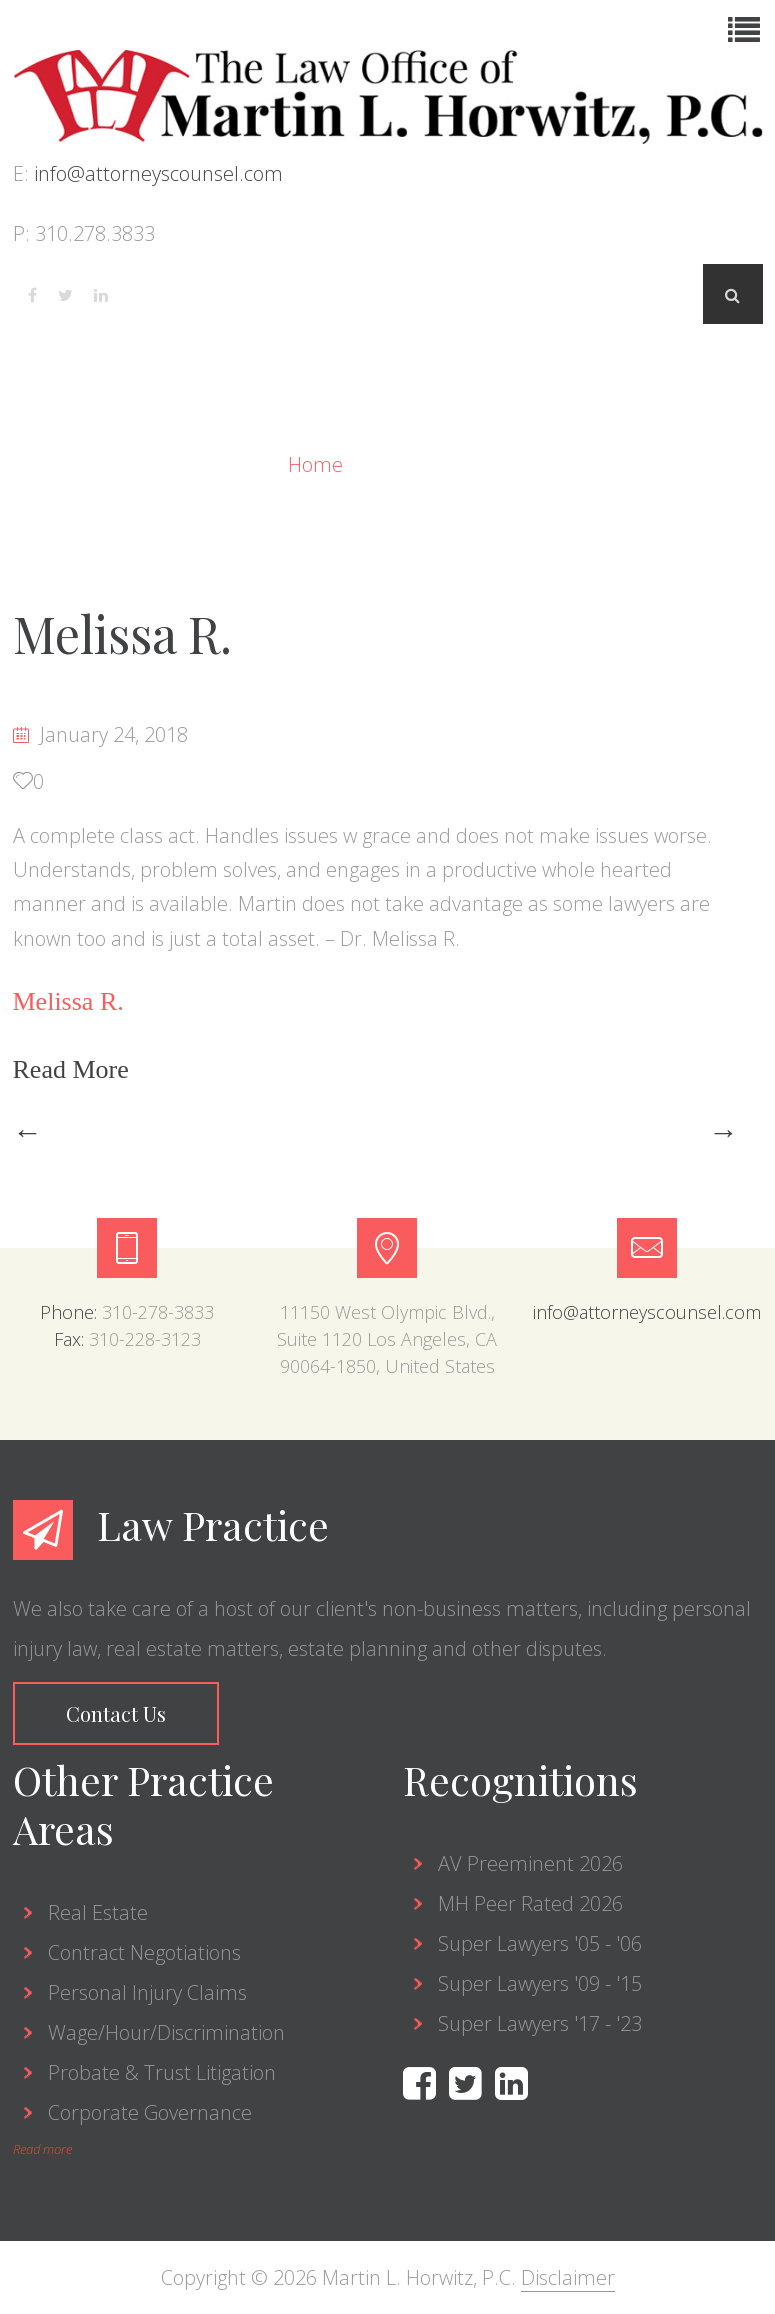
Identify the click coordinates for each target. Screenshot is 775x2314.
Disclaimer (568, 2277)
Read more (42, 2149)
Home (318, 464)
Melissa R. (122, 633)
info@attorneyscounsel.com (158, 173)
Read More (74, 1069)
